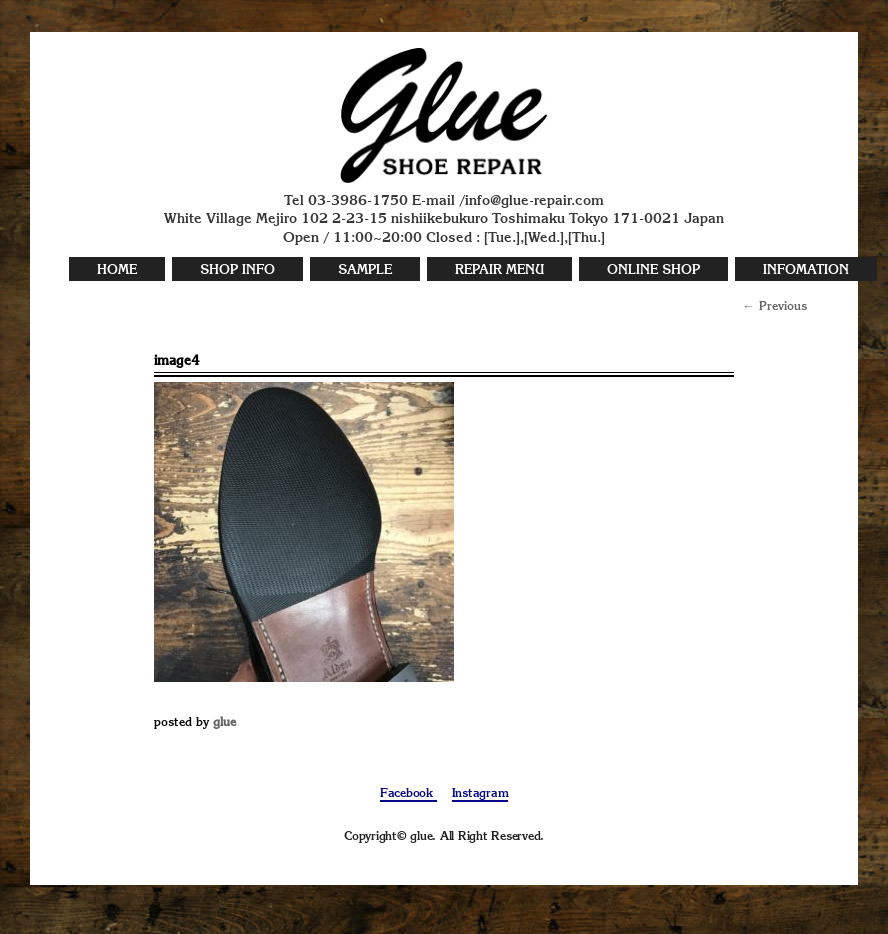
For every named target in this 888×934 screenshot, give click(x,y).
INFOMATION (806, 270)
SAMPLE (365, 270)
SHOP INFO (237, 270)
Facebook (408, 794)
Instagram (480, 794)
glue (224, 723)
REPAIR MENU (499, 270)
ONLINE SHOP (653, 270)
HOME (117, 270)
